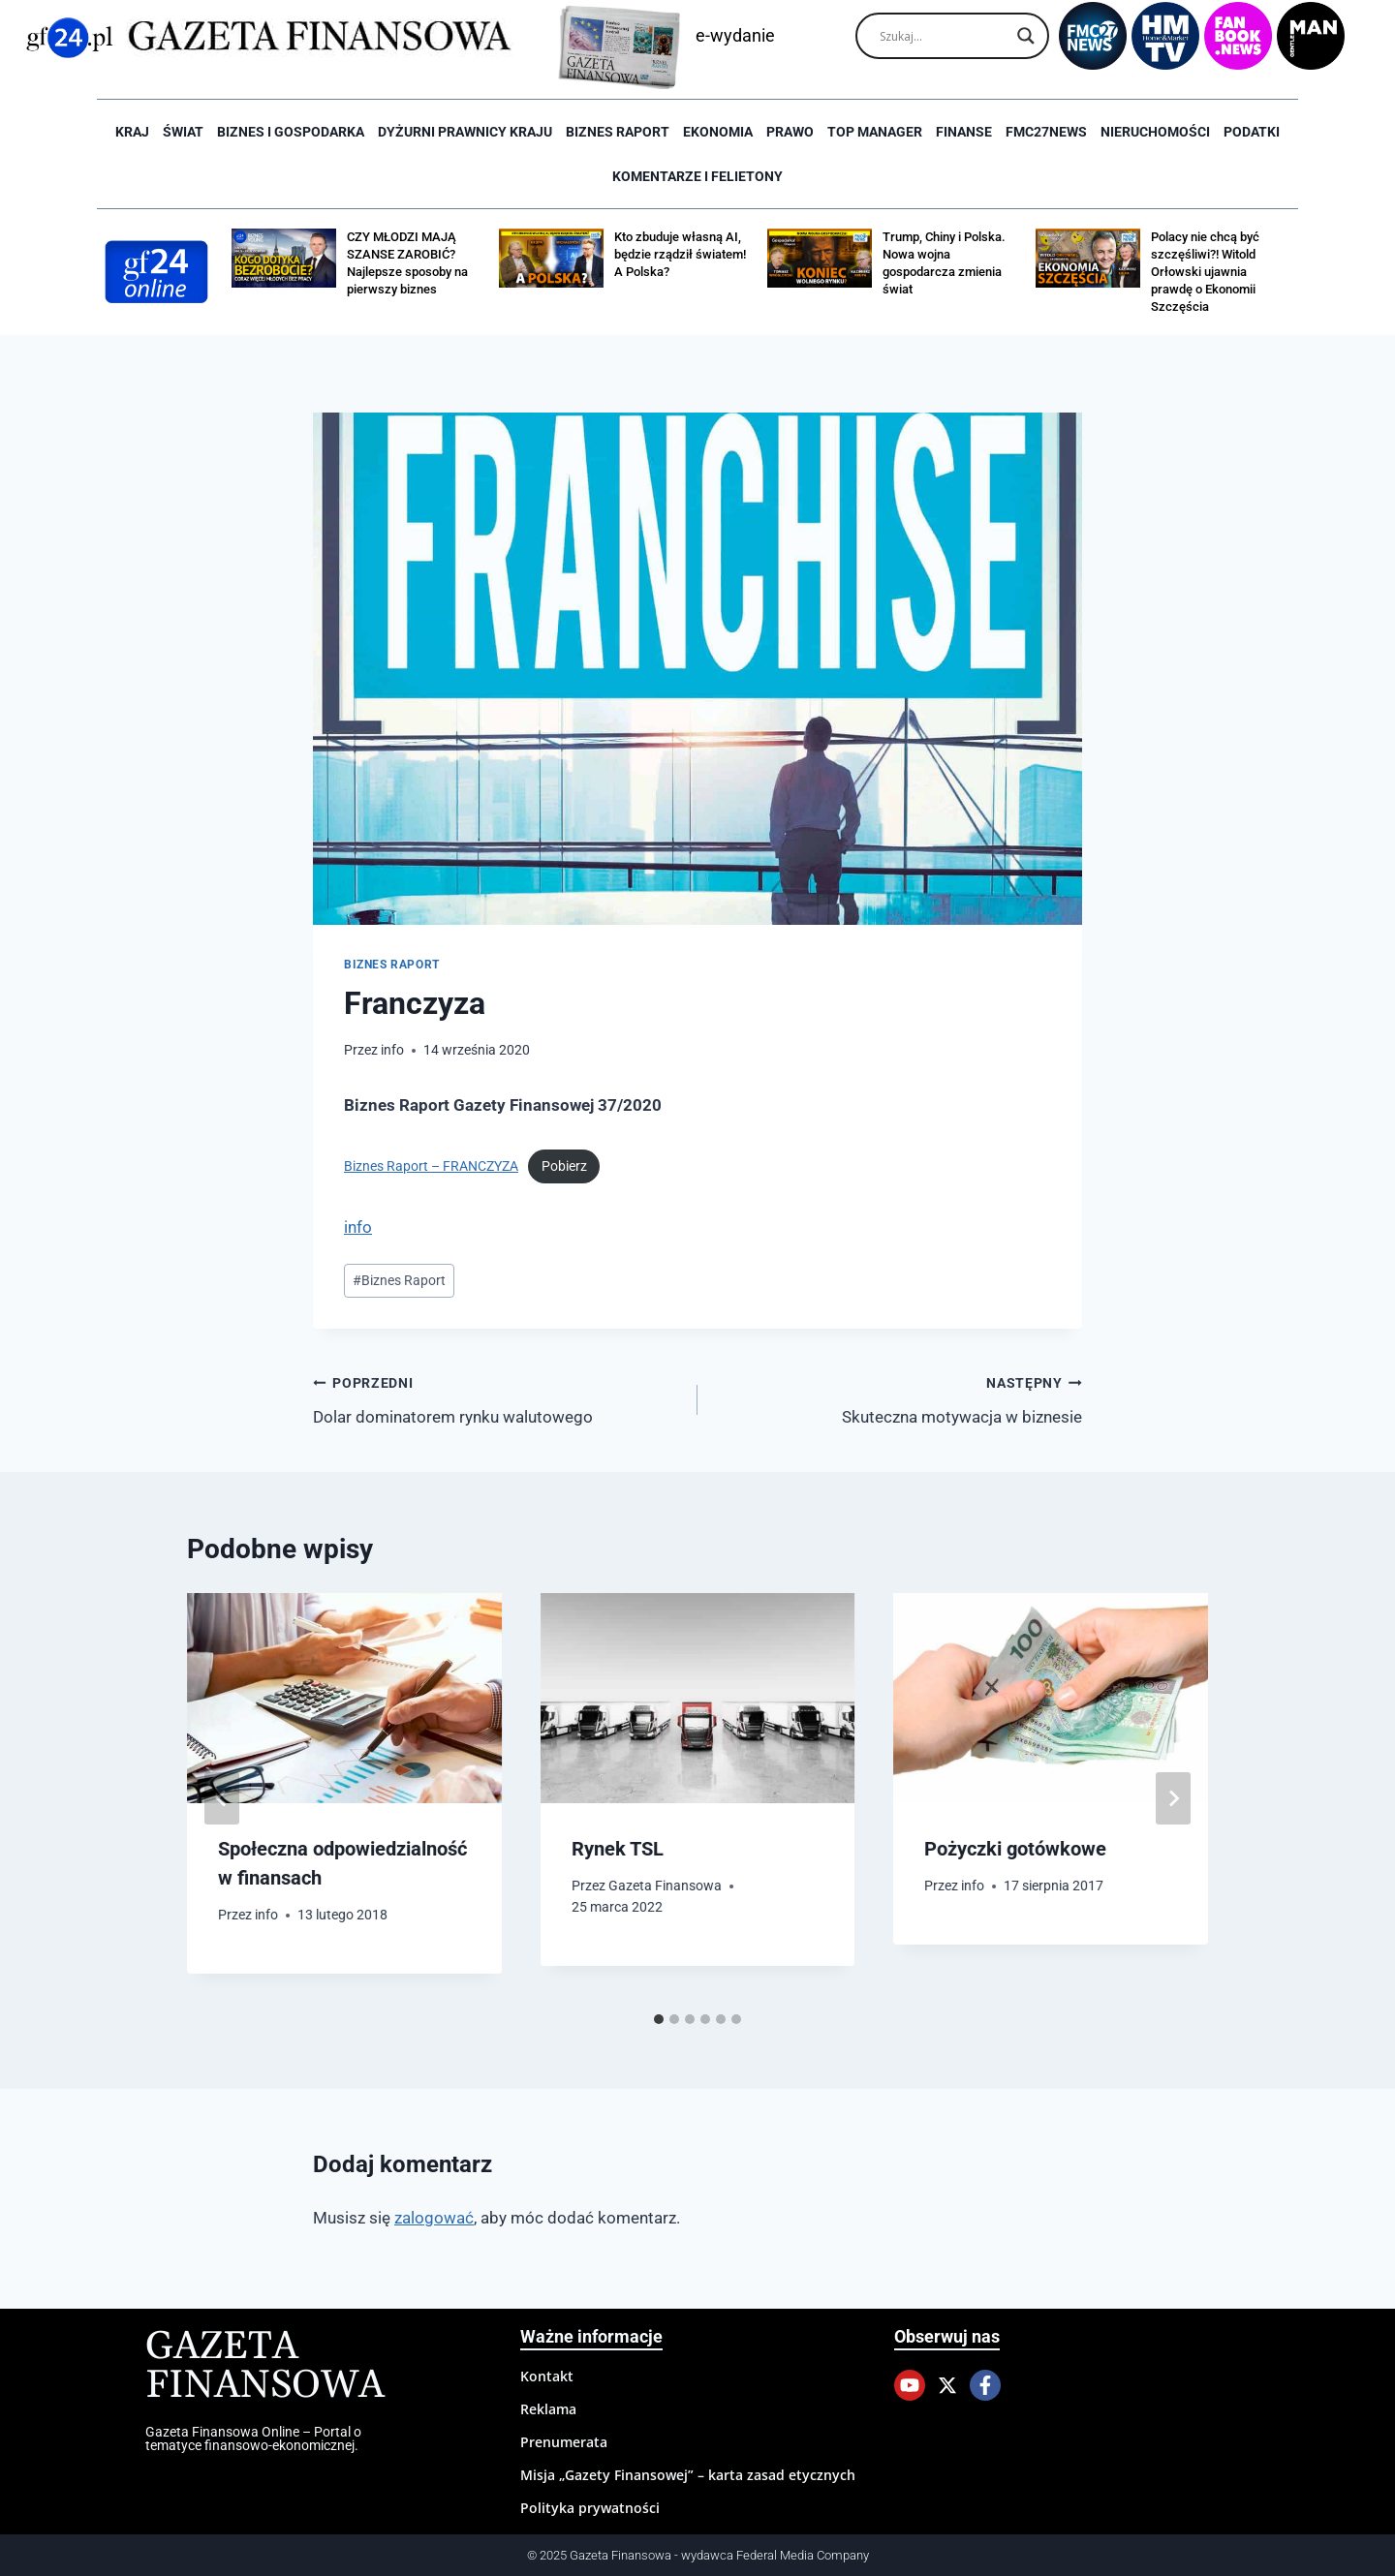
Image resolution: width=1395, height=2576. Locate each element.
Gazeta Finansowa (665, 1885)
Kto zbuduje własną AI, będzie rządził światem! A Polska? (680, 254)
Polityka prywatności (590, 2508)
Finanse (964, 131)
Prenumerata (563, 2442)
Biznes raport (617, 131)
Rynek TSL (618, 1848)
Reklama (548, 2409)
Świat (183, 131)
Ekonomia (718, 131)
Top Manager (874, 131)
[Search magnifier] (1025, 35)
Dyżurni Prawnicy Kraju (465, 131)
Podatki (1252, 131)
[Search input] (944, 35)
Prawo (790, 131)
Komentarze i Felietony (697, 176)
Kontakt (547, 2376)
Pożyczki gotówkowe (1015, 1848)
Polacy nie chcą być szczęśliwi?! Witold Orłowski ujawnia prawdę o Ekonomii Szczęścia (1205, 272)
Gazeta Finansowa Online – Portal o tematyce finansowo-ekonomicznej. (253, 2438)
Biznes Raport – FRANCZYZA (431, 1166)
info (392, 1050)
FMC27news (1046, 131)
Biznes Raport (399, 1280)
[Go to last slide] (221, 1798)
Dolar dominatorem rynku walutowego (497, 1397)
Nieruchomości (1155, 131)
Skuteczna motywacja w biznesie (898, 1397)
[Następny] (1173, 1798)
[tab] (659, 2019)
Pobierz (564, 1166)
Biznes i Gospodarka (290, 131)
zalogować (434, 2217)
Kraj (132, 131)
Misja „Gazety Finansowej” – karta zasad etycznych (687, 2475)
